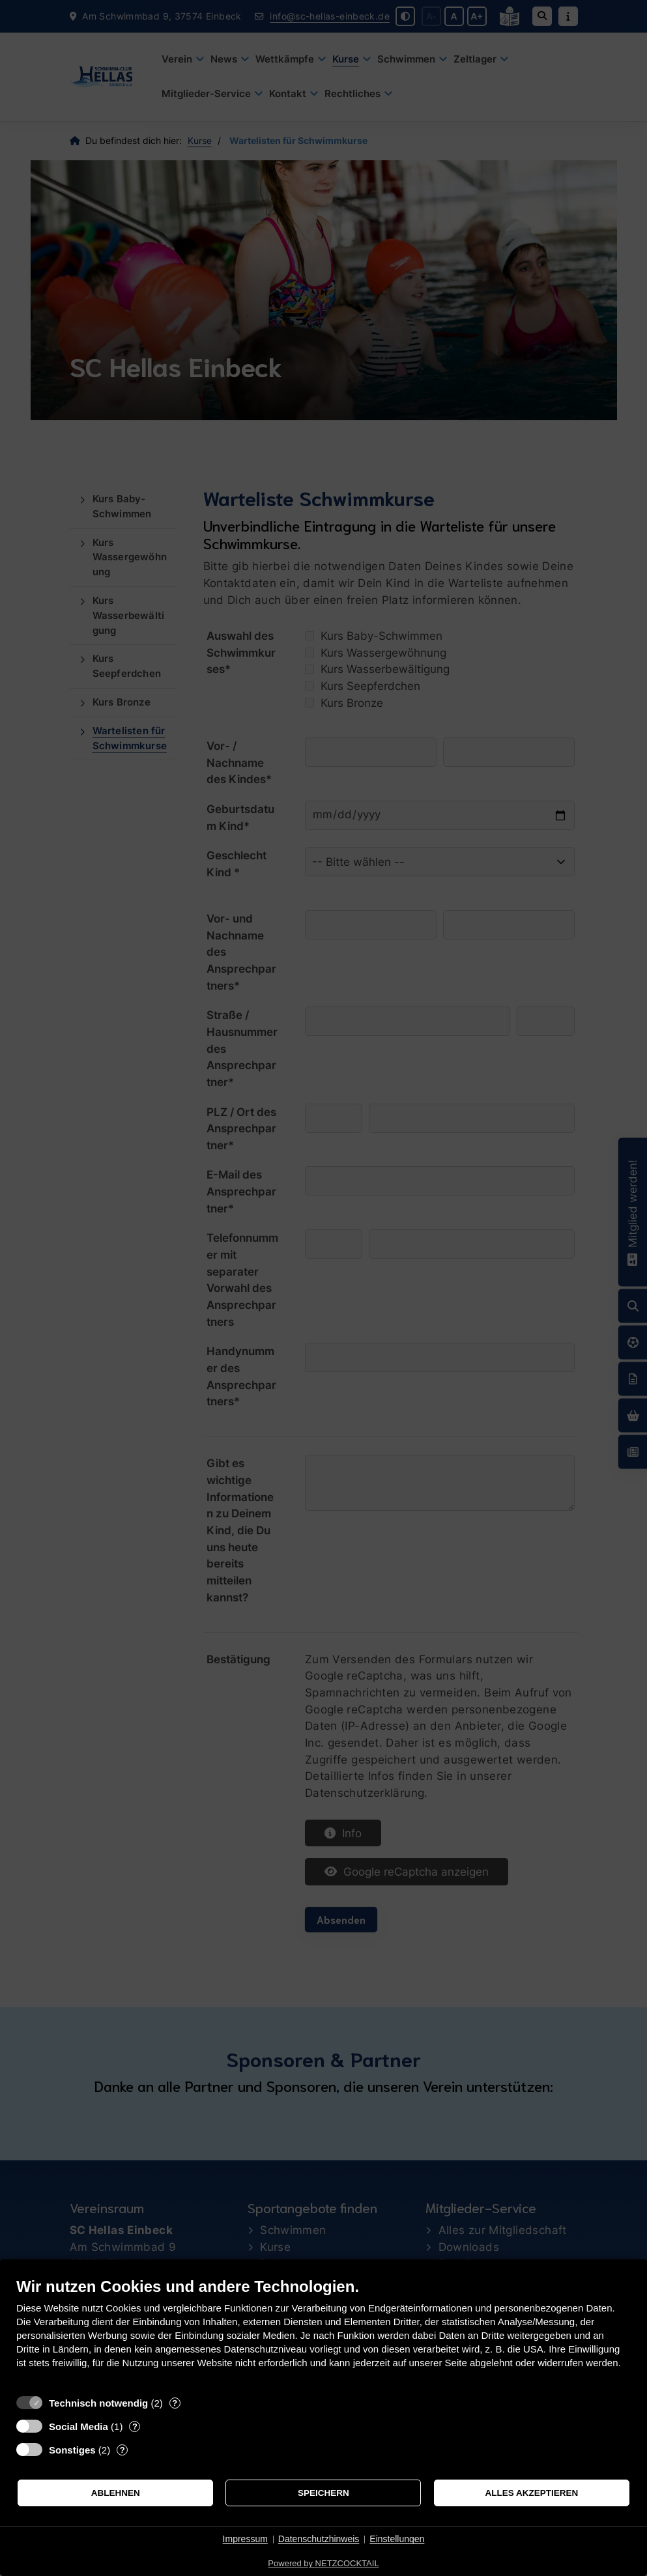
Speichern (323, 2493)
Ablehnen (115, 2493)
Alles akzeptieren (531, 2493)
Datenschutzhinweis (319, 2539)
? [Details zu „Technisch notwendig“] (174, 2403)
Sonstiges (72, 2449)
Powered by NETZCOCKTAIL (323, 2563)
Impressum (245, 2539)
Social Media (78, 2426)
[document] (323, 2332)
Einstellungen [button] (396, 2539)
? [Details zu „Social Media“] (134, 2426)
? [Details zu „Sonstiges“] (122, 2450)
